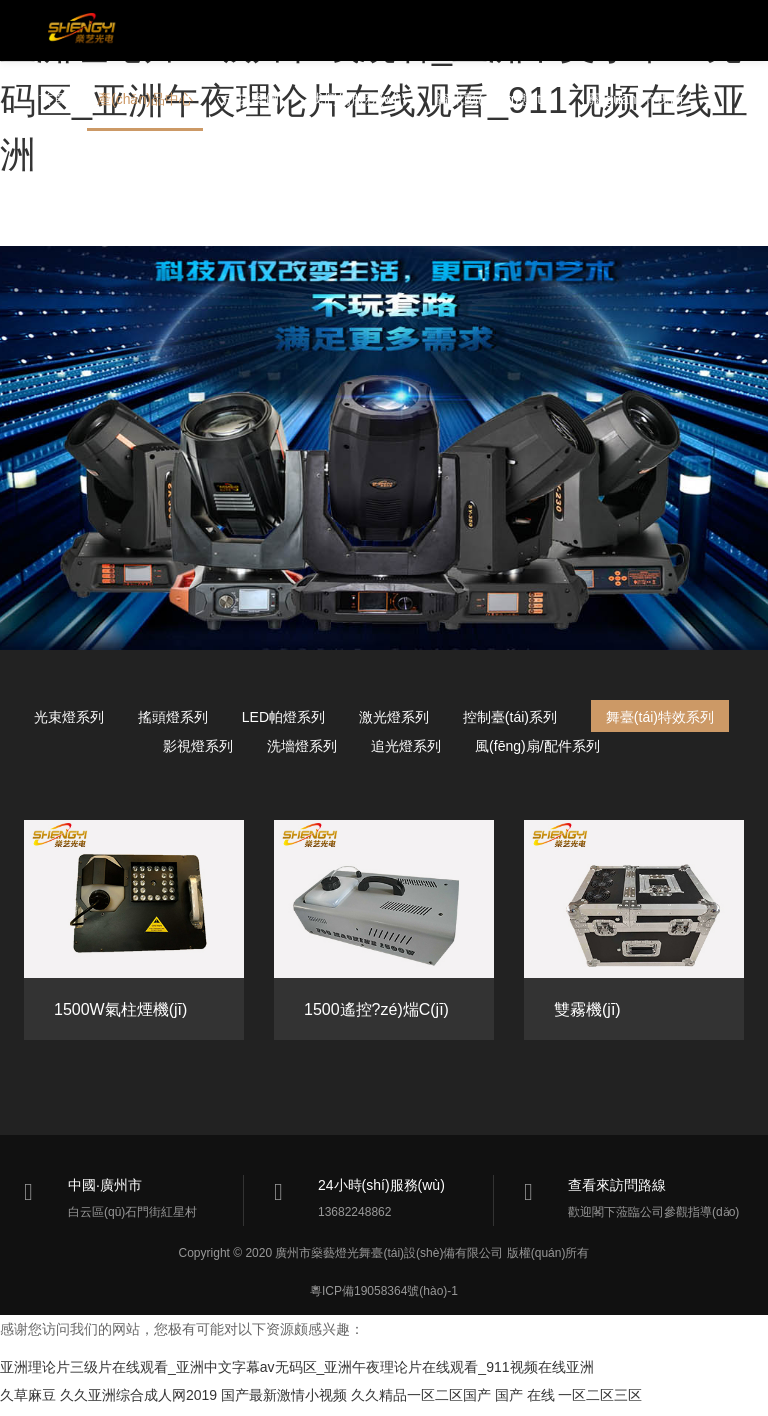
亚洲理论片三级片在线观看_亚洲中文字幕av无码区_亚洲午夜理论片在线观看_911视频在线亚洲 (297, 1374)
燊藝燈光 (89, 32)
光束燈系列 (69, 717)
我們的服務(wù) (357, 105)
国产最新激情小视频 (284, 1402)
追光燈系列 (406, 746)
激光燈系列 (394, 717)
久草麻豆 (28, 1402)
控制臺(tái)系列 (510, 717)
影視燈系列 (198, 746)
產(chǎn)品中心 (145, 105)
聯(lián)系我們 (82, 169)
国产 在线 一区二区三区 (569, 1402)
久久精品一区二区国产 (421, 1402)
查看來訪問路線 (617, 1185)
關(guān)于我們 (635, 105)
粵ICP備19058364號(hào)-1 (384, 1298)
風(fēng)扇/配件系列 (537, 746)
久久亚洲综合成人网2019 (138, 1402)
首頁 (53, 105)
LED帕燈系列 (283, 717)
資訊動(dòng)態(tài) (496, 105)
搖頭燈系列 (173, 717)
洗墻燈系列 (302, 746)
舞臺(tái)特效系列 (660, 717)
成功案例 (251, 105)
